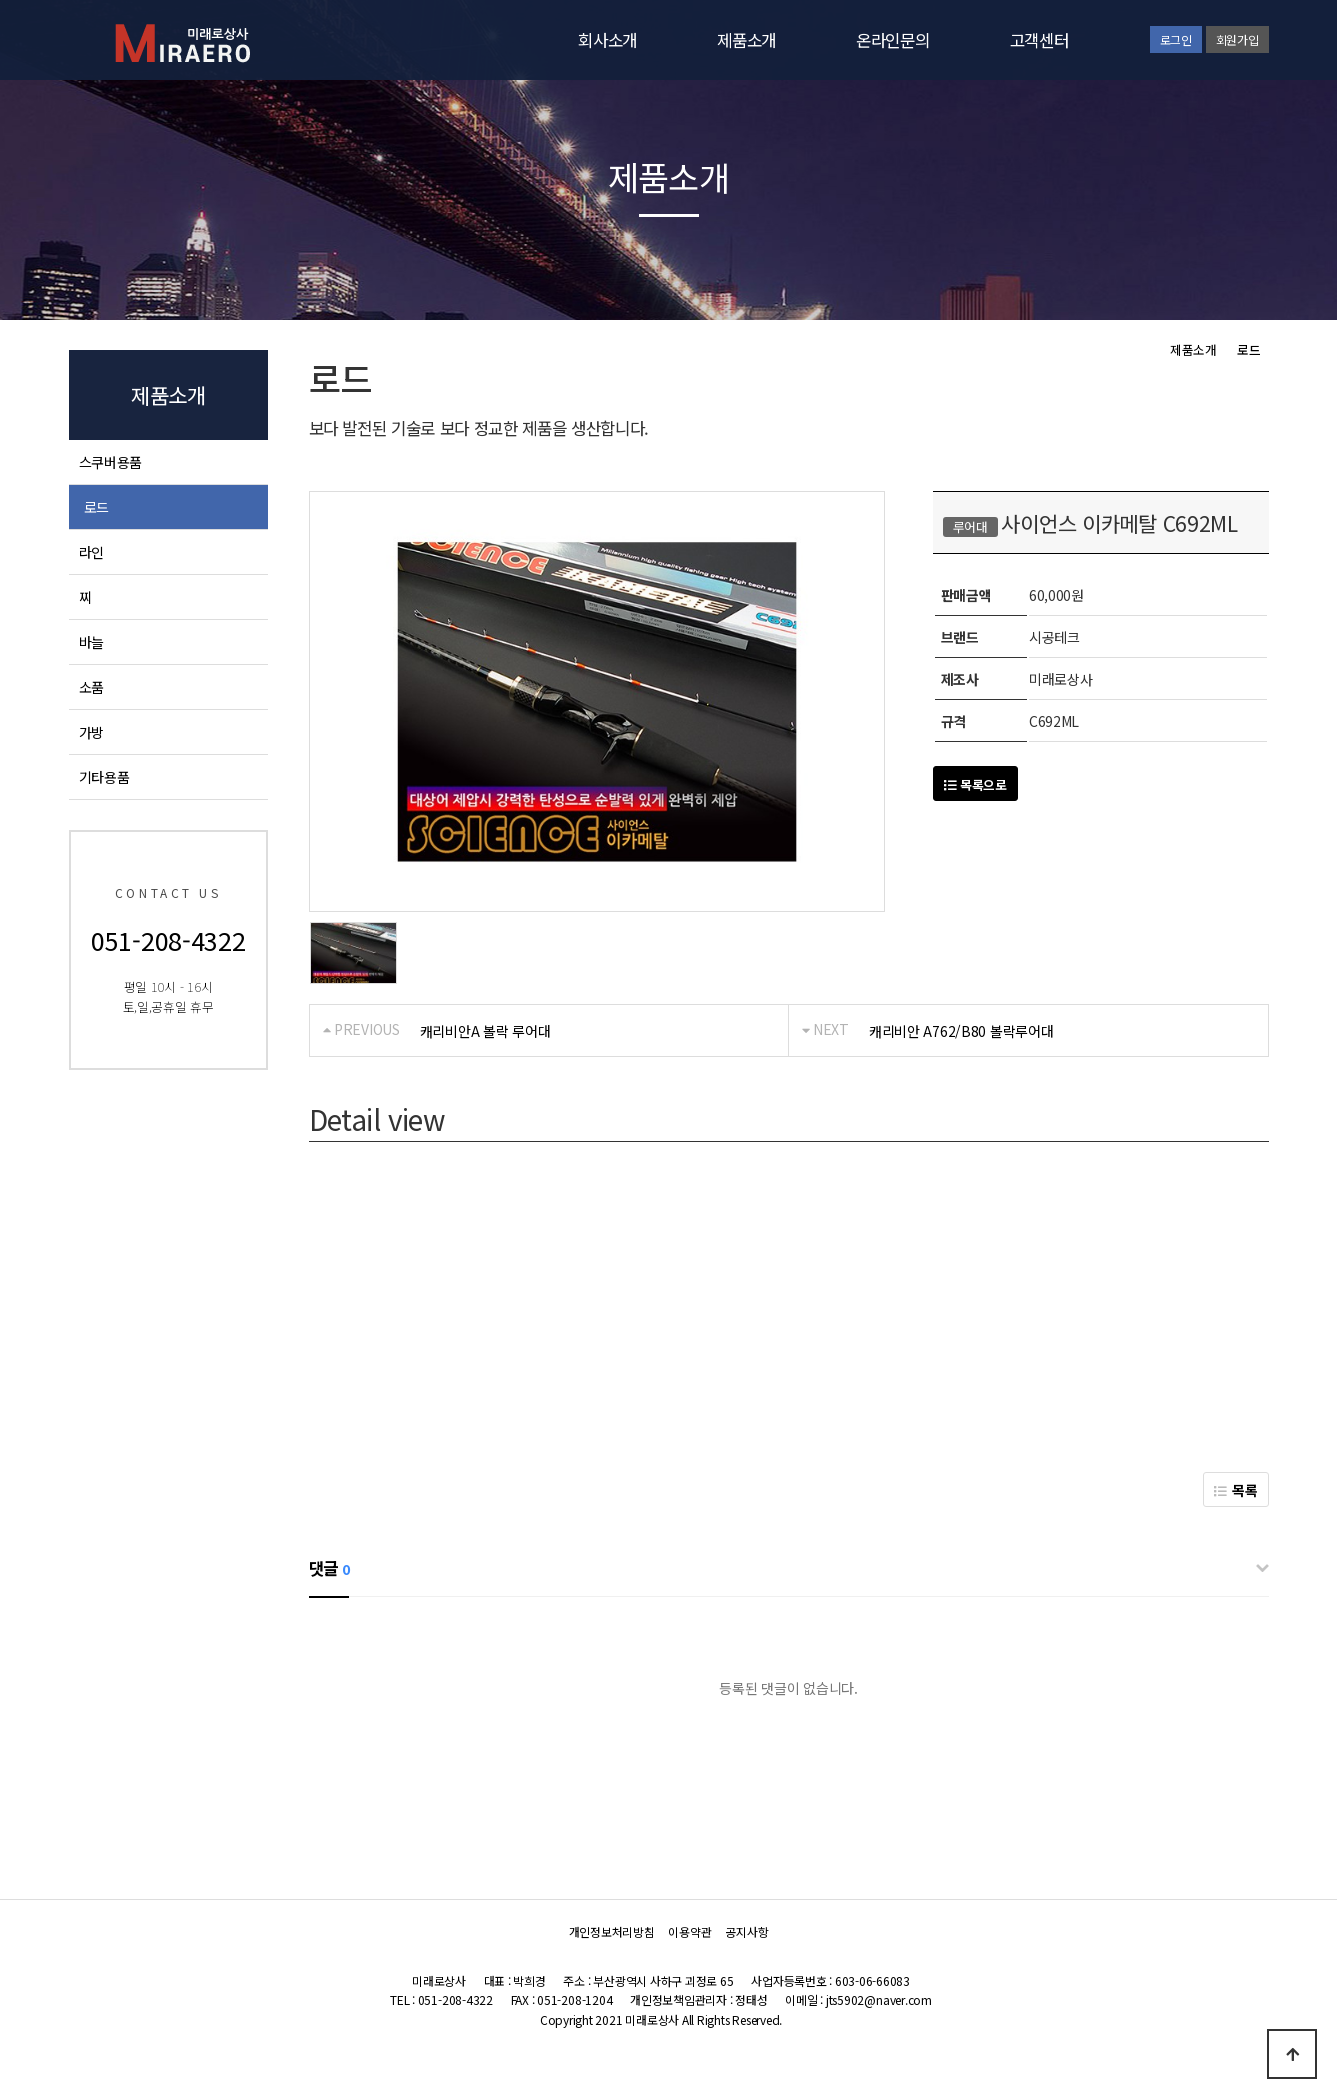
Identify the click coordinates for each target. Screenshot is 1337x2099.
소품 (91, 687)
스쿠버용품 (111, 462)
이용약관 (689, 1931)
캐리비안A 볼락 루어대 (485, 1031)
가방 (91, 732)
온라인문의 (893, 40)
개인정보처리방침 (612, 1931)
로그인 (1176, 39)
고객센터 (1039, 40)
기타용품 (104, 777)
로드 (96, 507)
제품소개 (746, 40)
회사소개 (607, 40)
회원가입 (1237, 39)
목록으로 (975, 784)
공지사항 (746, 1931)
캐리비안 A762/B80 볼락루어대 (961, 1031)
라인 (91, 552)
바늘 (91, 642)
